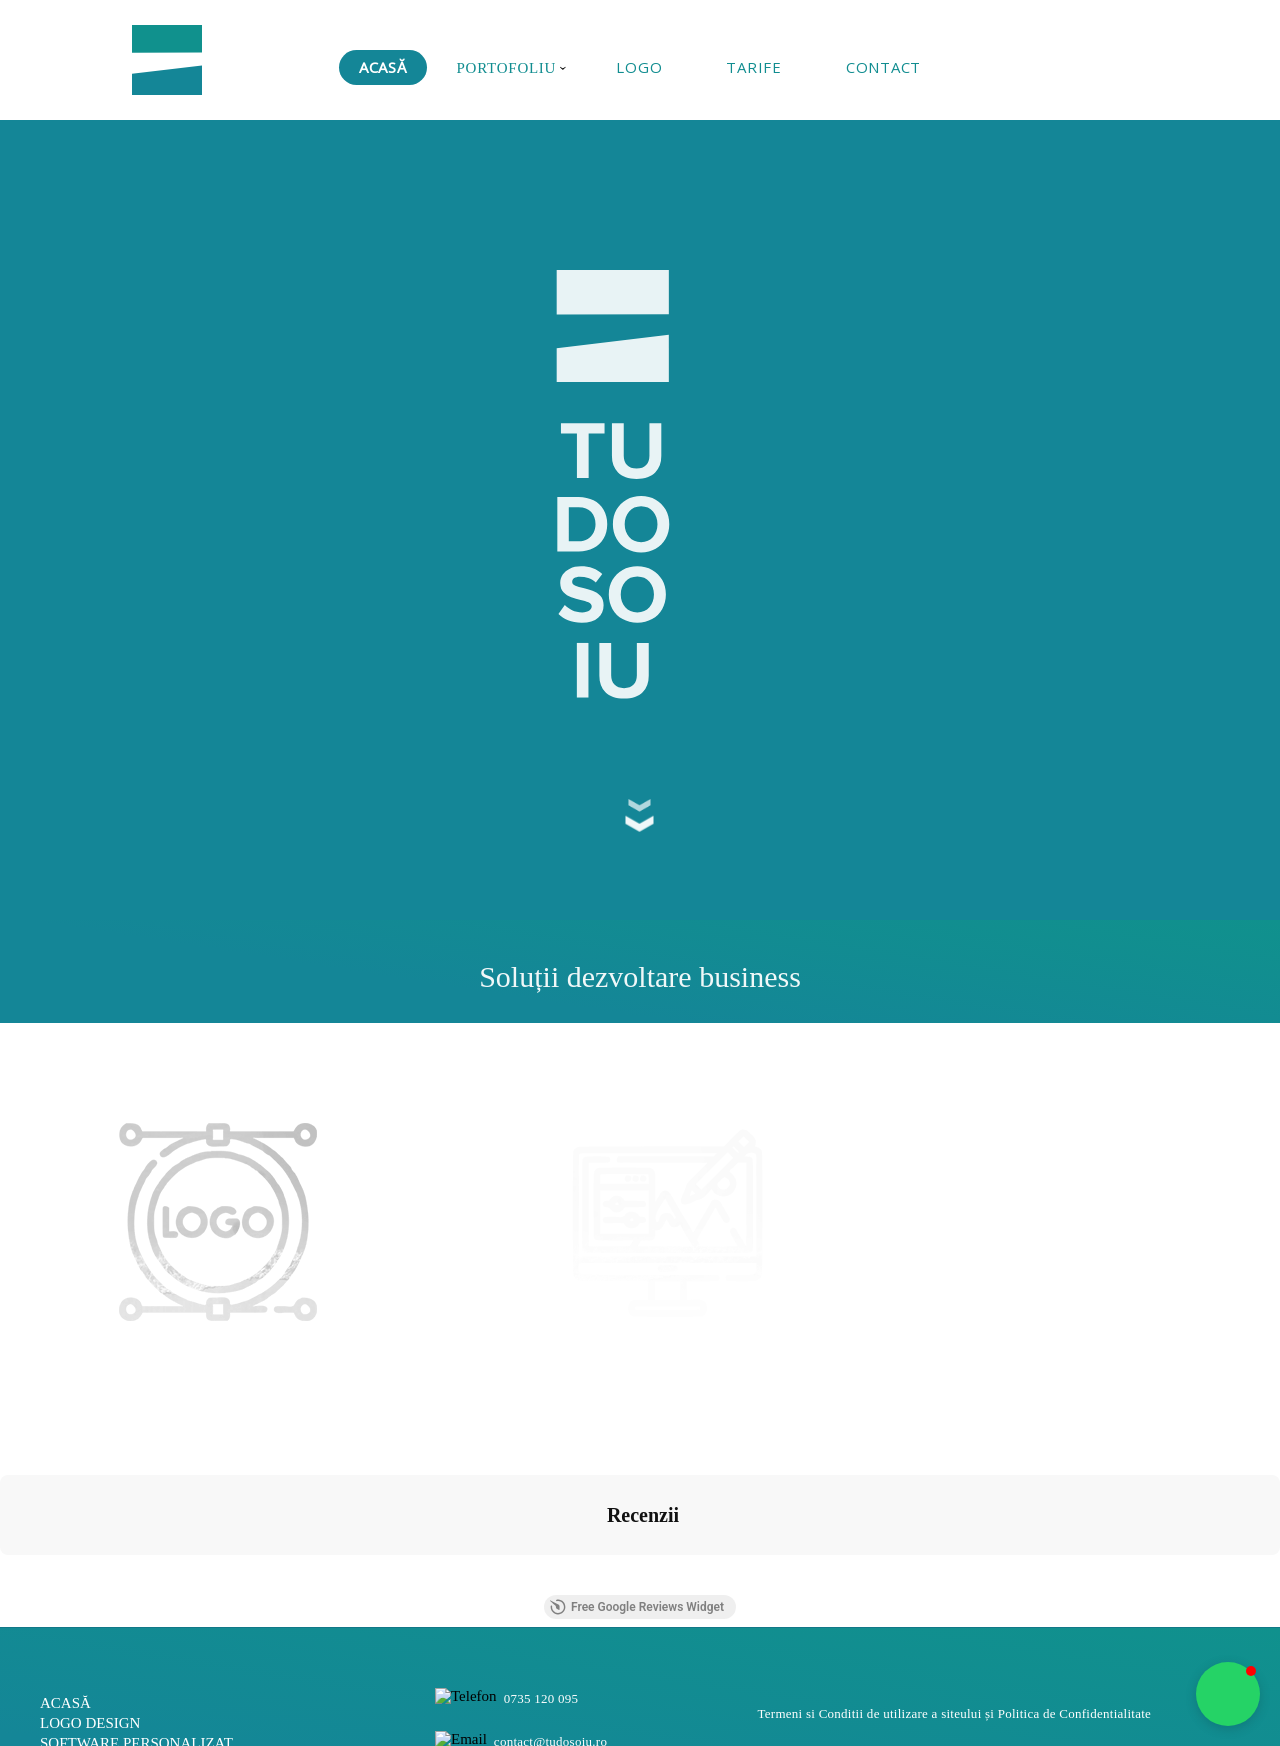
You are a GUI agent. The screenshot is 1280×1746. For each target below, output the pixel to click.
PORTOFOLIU (512, 68)
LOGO (639, 67)
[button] (1228, 1694)
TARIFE (754, 67)
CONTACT (883, 67)
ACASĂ (383, 67)
